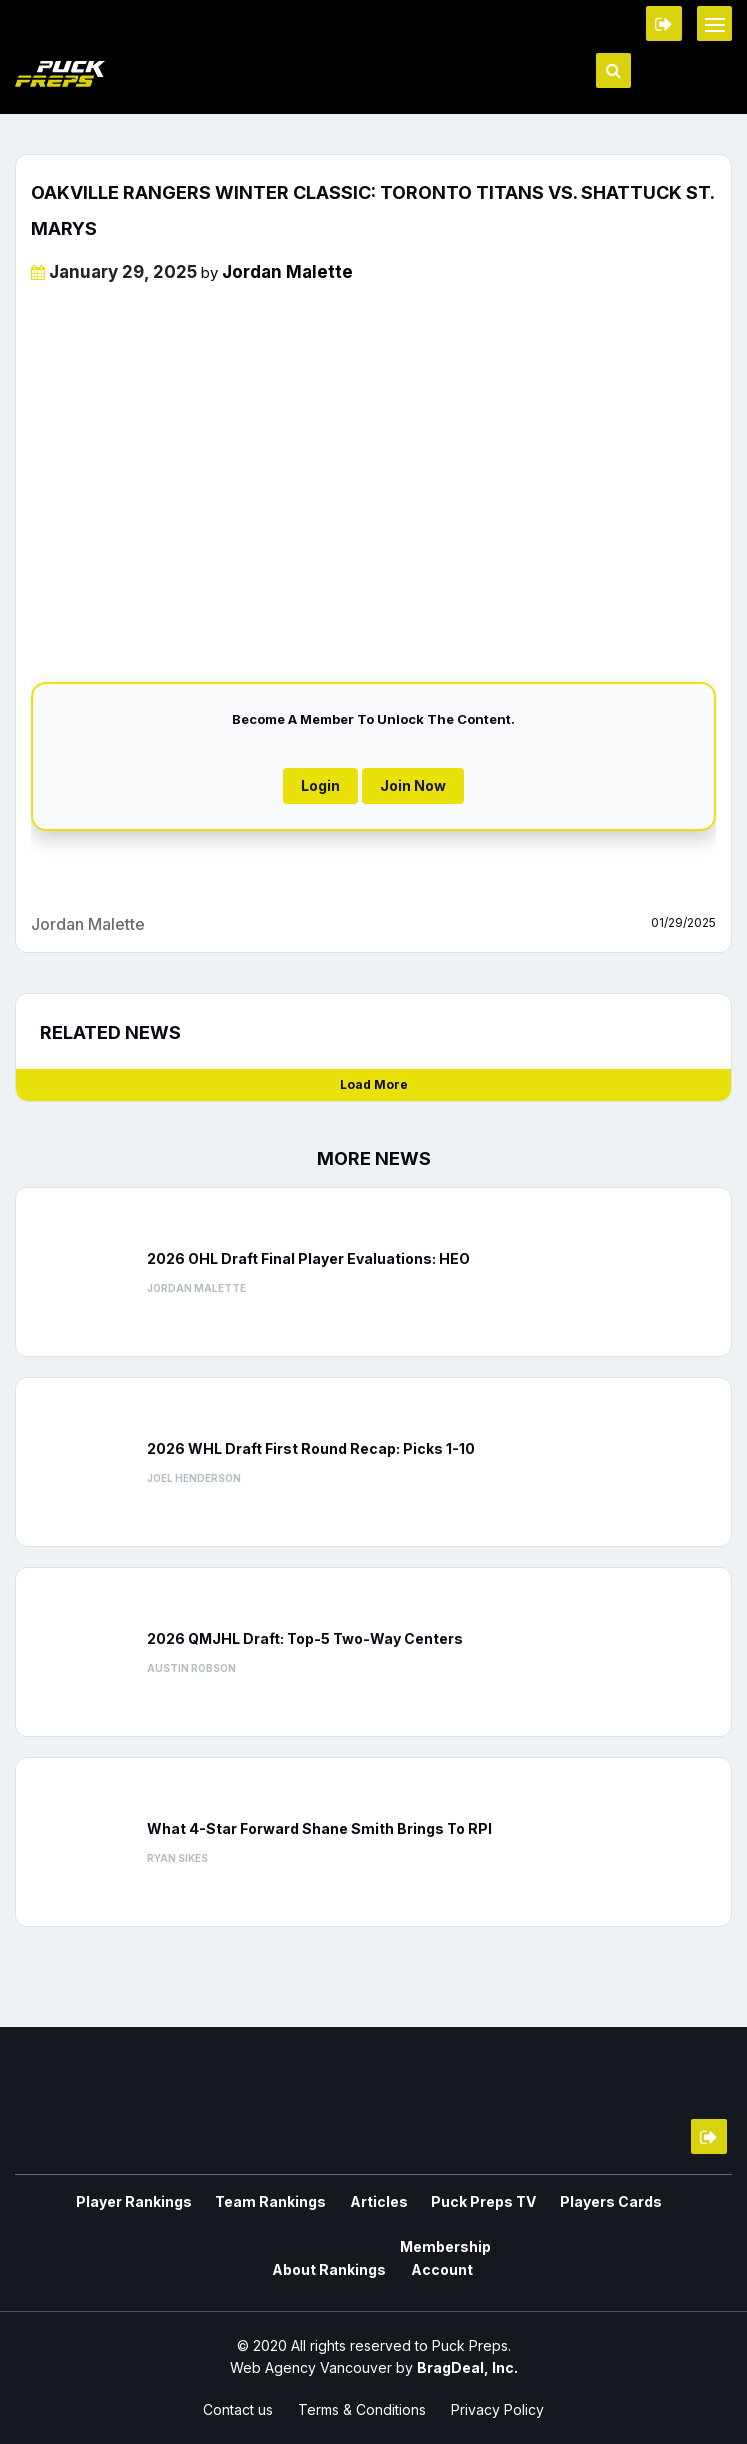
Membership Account (373, 2258)
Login (320, 785)
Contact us (238, 2405)
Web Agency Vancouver (311, 2363)
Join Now (413, 785)
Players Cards (532, 2201)
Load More (374, 1084)
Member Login (664, 23)
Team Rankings (217, 2201)
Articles (317, 2201)
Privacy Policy (497, 2405)
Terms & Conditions (362, 2405)
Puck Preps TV (413, 2201)
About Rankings (655, 2201)
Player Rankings (89, 2201)
